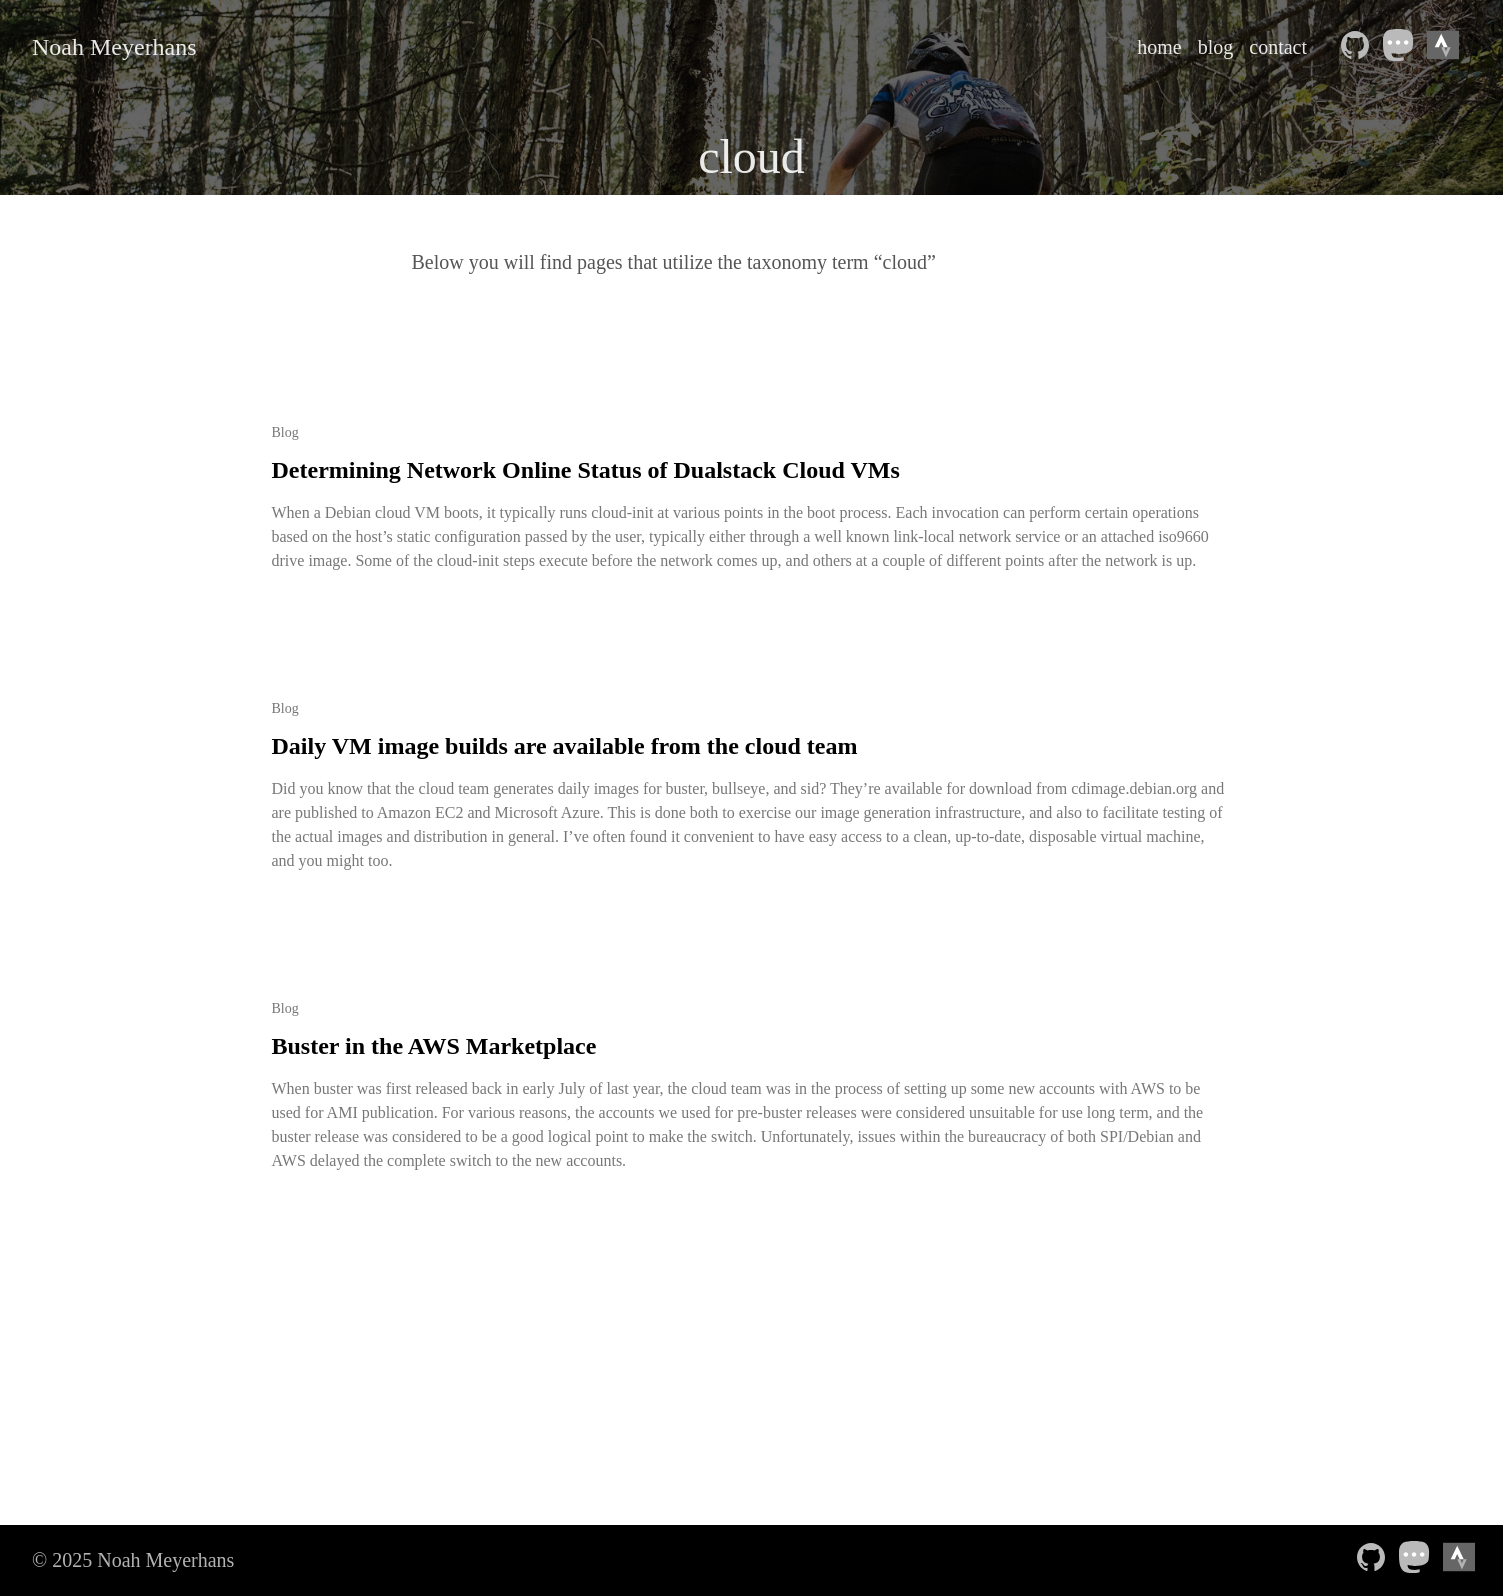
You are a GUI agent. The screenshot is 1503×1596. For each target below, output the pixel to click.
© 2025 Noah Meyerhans (133, 1560)
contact (1278, 47)
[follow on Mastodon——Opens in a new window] (1403, 47)
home (1159, 47)
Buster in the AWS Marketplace (434, 1046)
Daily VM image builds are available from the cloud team (565, 746)
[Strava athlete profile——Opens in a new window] (1447, 47)
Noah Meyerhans (114, 47)
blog (1216, 47)
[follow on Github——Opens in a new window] (1359, 47)
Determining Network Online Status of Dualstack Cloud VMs (586, 470)
